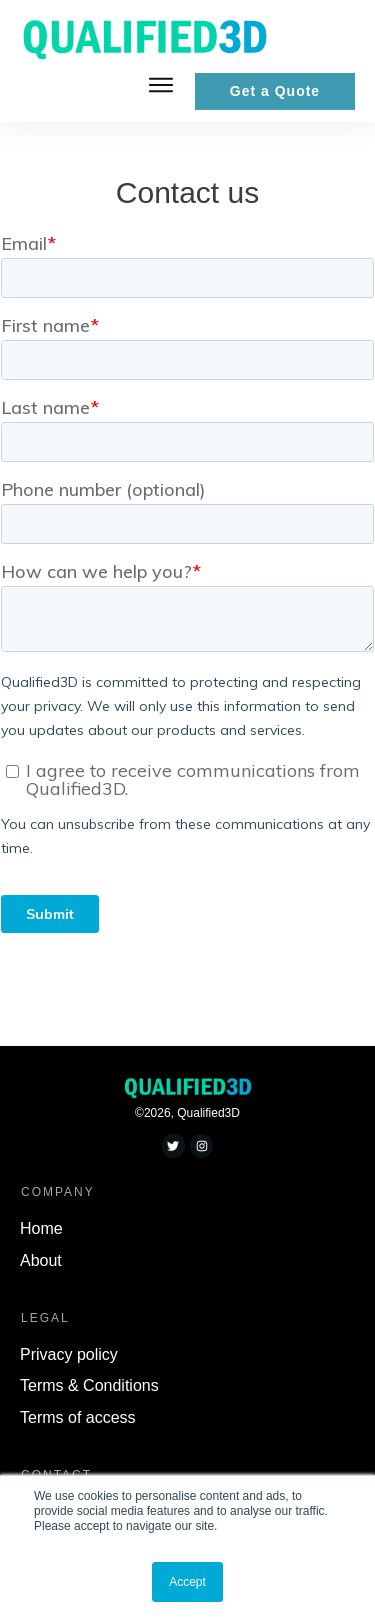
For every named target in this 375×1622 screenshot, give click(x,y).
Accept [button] (187, 1582)
